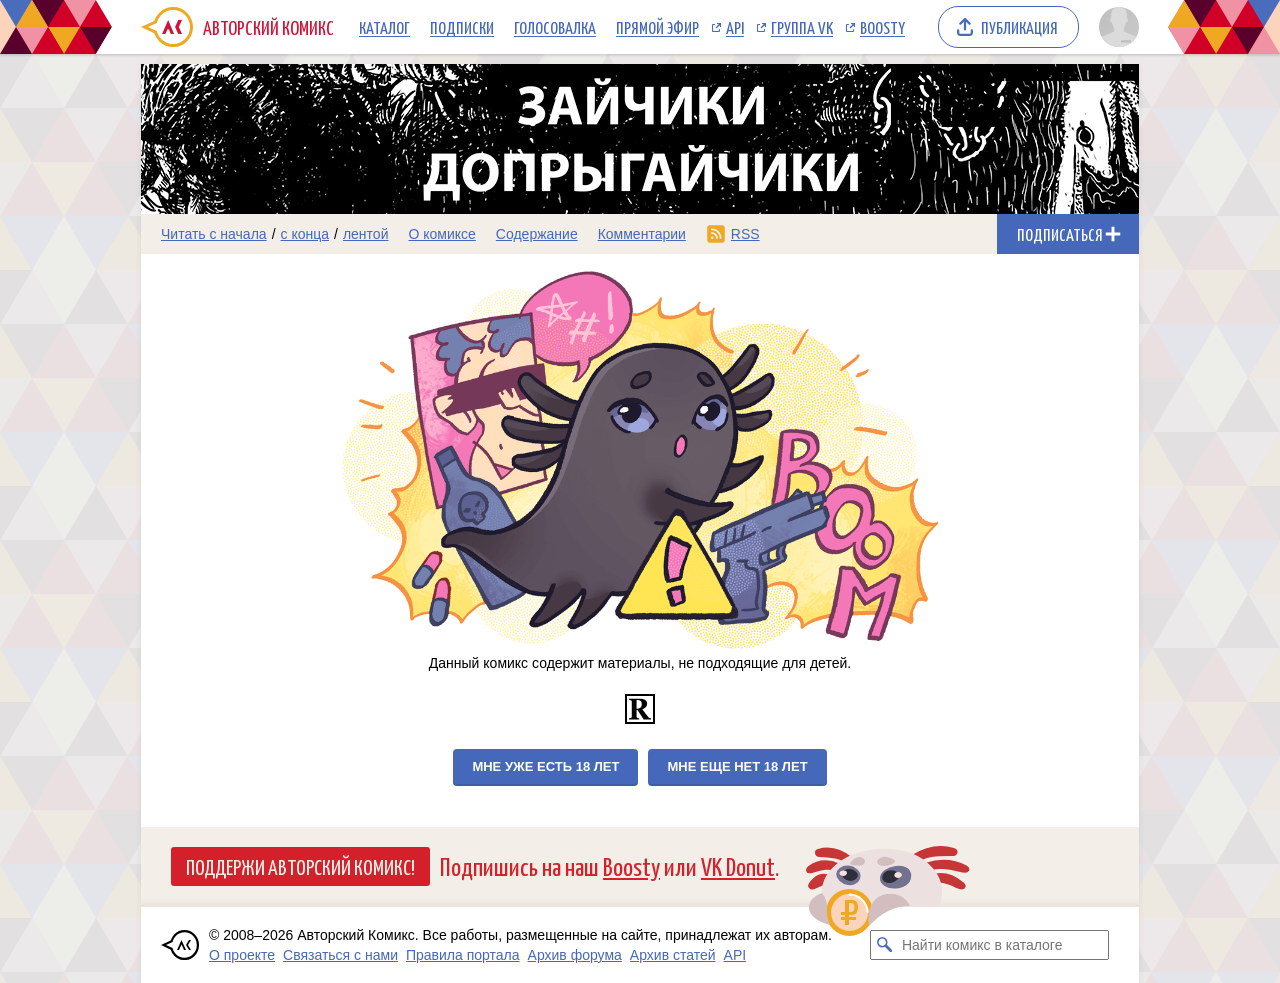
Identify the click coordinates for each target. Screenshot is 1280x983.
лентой (366, 234)
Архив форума (575, 955)
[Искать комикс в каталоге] (885, 945)
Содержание (537, 234)
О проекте (242, 955)
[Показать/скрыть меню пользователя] (1115, 27)
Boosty (882, 27)
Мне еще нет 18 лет (737, 766)
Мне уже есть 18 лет (545, 766)
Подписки (462, 27)
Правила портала (463, 955)
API (735, 27)
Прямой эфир (657, 27)
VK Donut (738, 865)
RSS (745, 234)
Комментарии (642, 234)
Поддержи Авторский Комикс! (300, 866)
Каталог (384, 27)
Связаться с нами (340, 955)
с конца (305, 234)
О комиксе (441, 234)
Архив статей (673, 955)
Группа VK (802, 27)
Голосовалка (555, 27)
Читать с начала (214, 234)
